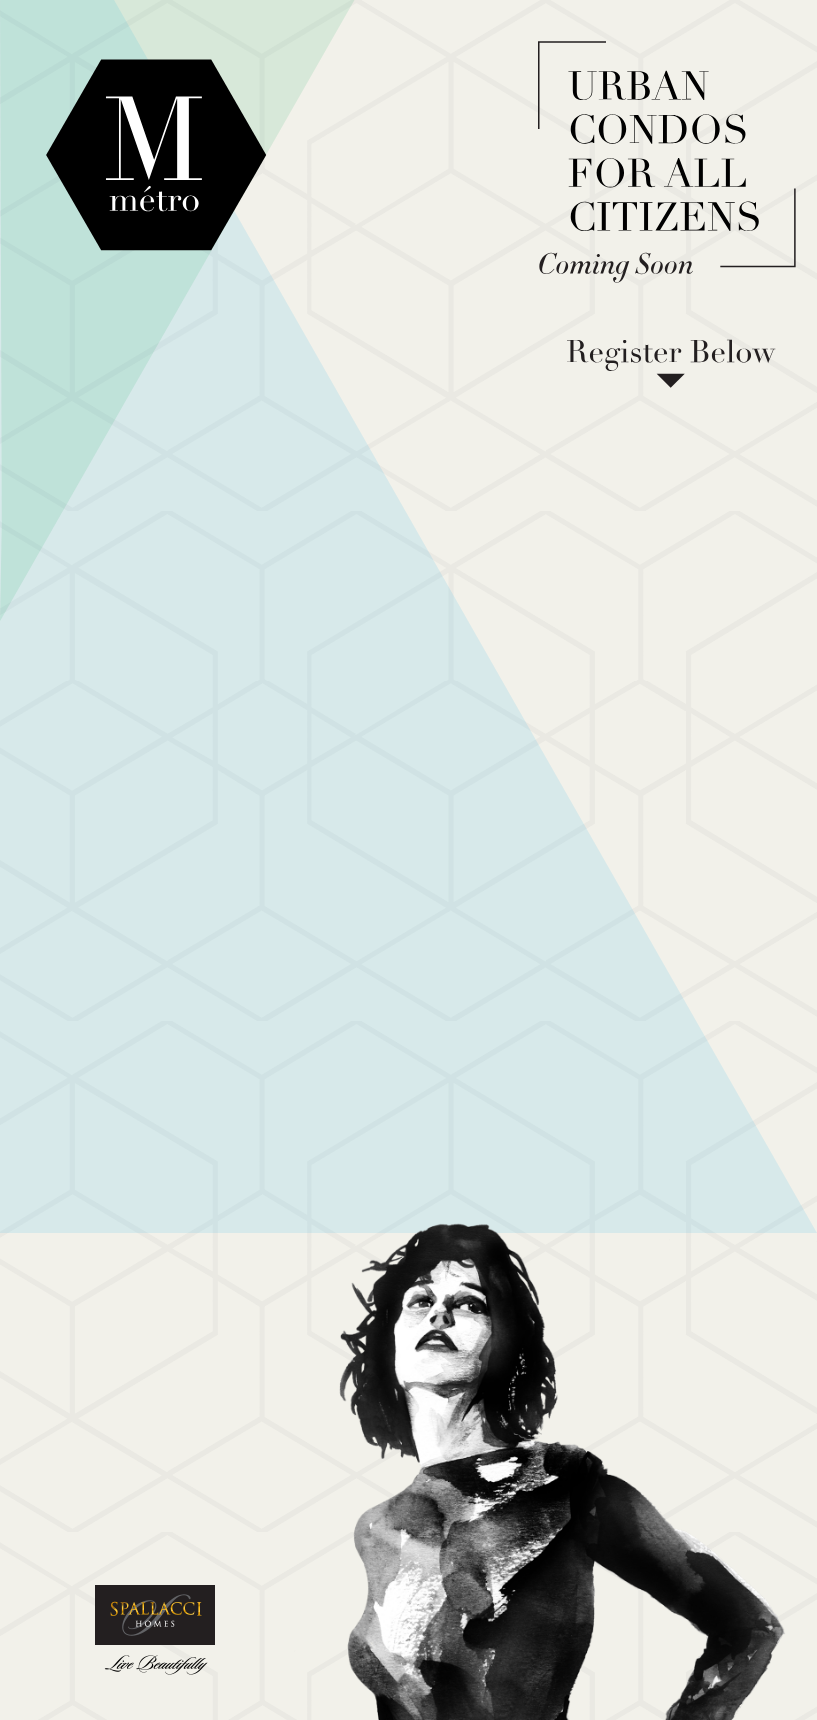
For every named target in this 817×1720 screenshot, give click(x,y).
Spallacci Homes (155, 1632)
